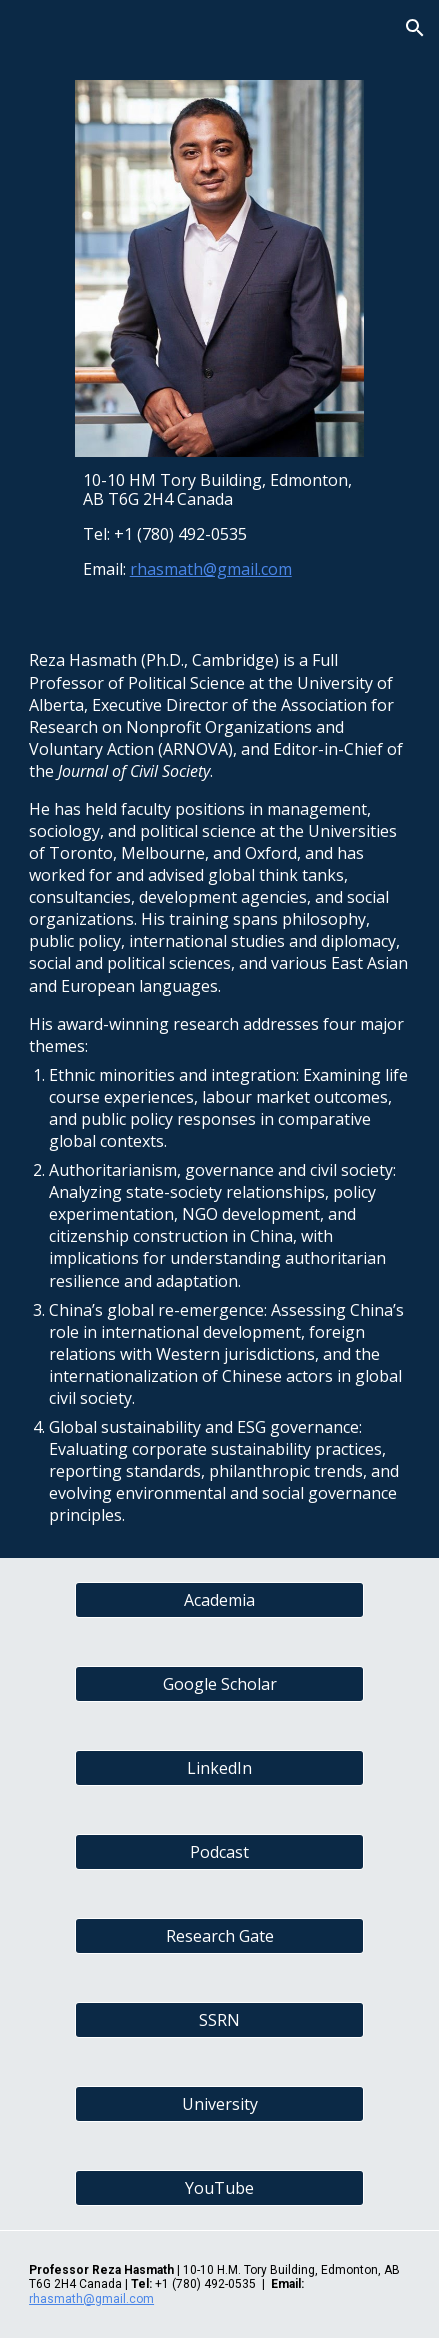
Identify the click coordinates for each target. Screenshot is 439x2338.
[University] (220, 2104)
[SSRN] (220, 2020)
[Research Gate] (220, 1936)
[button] (24, 27)
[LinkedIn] (220, 1768)
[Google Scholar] (220, 1684)
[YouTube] (220, 2188)
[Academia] (220, 1600)
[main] (220, 525)
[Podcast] (220, 1852)
